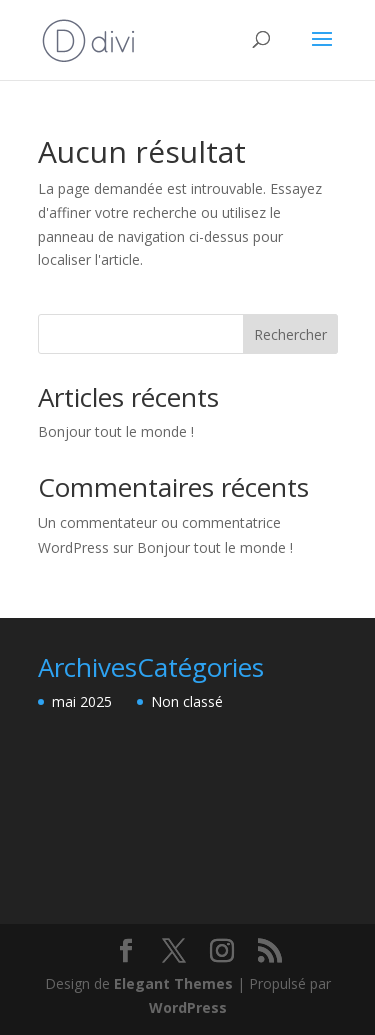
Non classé (187, 701)
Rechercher (290, 334)
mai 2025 (82, 701)
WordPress (188, 1007)
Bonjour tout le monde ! (116, 431)
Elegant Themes (173, 983)
